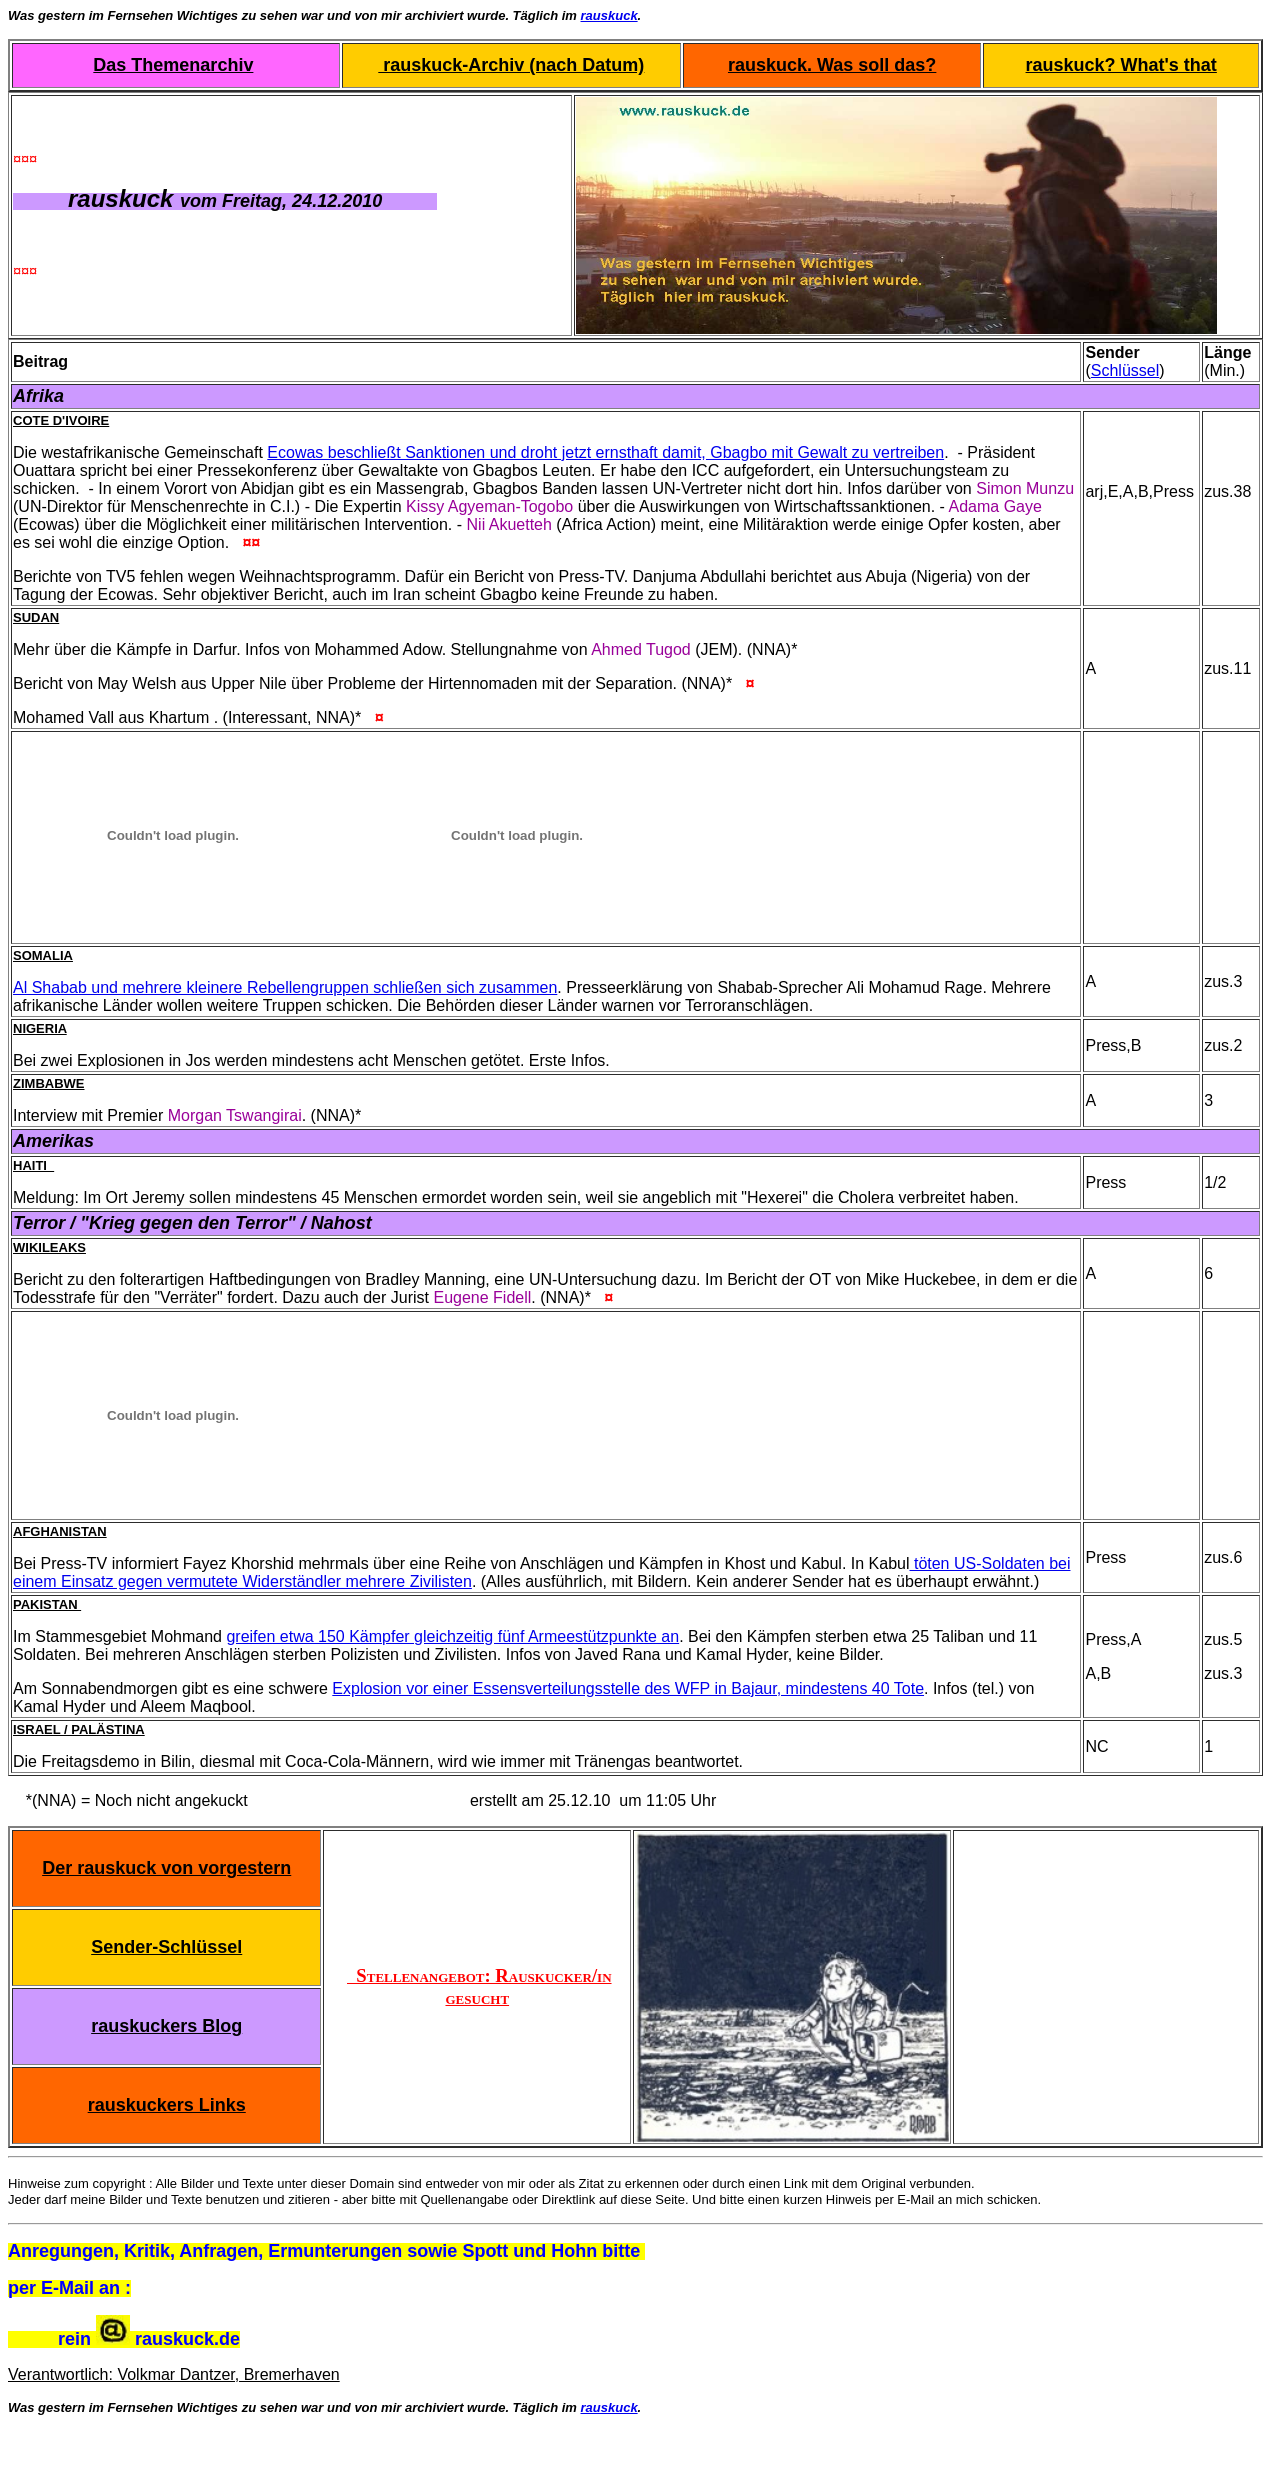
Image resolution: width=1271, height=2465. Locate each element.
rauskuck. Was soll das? (832, 65)
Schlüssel (1125, 370)
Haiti (33, 1165)
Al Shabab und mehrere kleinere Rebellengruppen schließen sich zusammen (285, 987)
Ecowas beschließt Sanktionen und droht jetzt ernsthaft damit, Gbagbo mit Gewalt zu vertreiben (605, 452)
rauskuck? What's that (1121, 65)
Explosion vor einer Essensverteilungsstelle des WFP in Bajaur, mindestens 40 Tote (628, 1688)
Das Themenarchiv (173, 65)
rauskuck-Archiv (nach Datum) (511, 65)
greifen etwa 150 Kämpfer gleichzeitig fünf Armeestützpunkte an (452, 1636)
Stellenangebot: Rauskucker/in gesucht (479, 1986)
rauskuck (609, 15)
